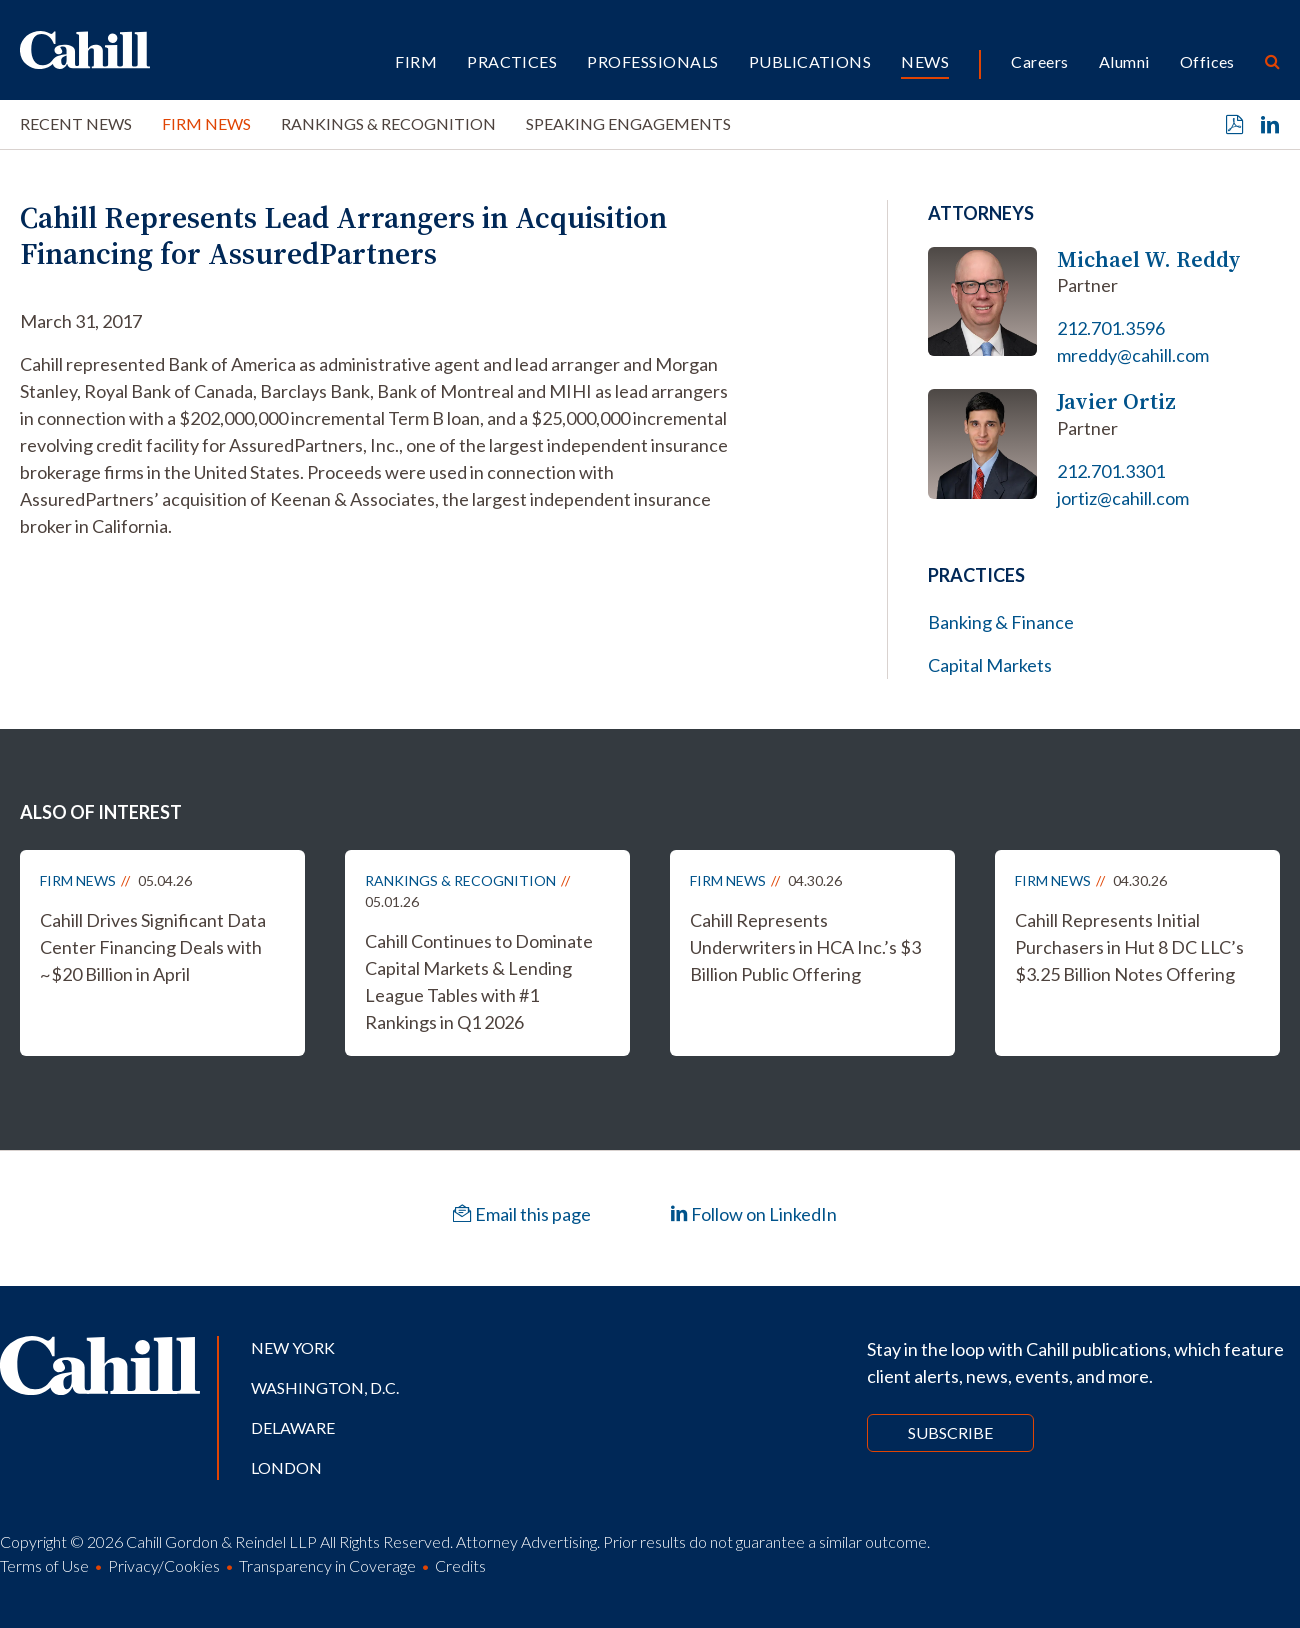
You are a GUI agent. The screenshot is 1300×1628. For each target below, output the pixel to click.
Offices (1207, 61)
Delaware (293, 1427)
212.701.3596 (1111, 328)
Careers (1039, 61)
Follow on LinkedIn (753, 1214)
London (286, 1467)
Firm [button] (416, 61)
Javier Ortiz (1116, 401)
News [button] (925, 61)
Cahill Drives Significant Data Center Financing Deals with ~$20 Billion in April (153, 947)
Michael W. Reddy (1149, 259)
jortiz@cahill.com (1123, 498)
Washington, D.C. (325, 1387)
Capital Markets (990, 665)
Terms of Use (44, 1565)
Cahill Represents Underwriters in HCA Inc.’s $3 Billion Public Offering (805, 947)
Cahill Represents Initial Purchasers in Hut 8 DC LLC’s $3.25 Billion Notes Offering (1129, 947)
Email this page (522, 1214)
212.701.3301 (1111, 471)
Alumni (1124, 61)
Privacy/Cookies (164, 1565)
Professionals (652, 61)
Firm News (206, 123)
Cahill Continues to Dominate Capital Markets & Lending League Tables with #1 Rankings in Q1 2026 (479, 981)
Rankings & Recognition (388, 123)
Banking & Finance (1001, 622)
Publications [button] (810, 61)
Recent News (76, 123)
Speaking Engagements (628, 123)
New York (293, 1347)
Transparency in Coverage (327, 1565)
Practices (512, 61)
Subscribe (950, 1432)
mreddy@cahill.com (1133, 355)
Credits (460, 1565)
